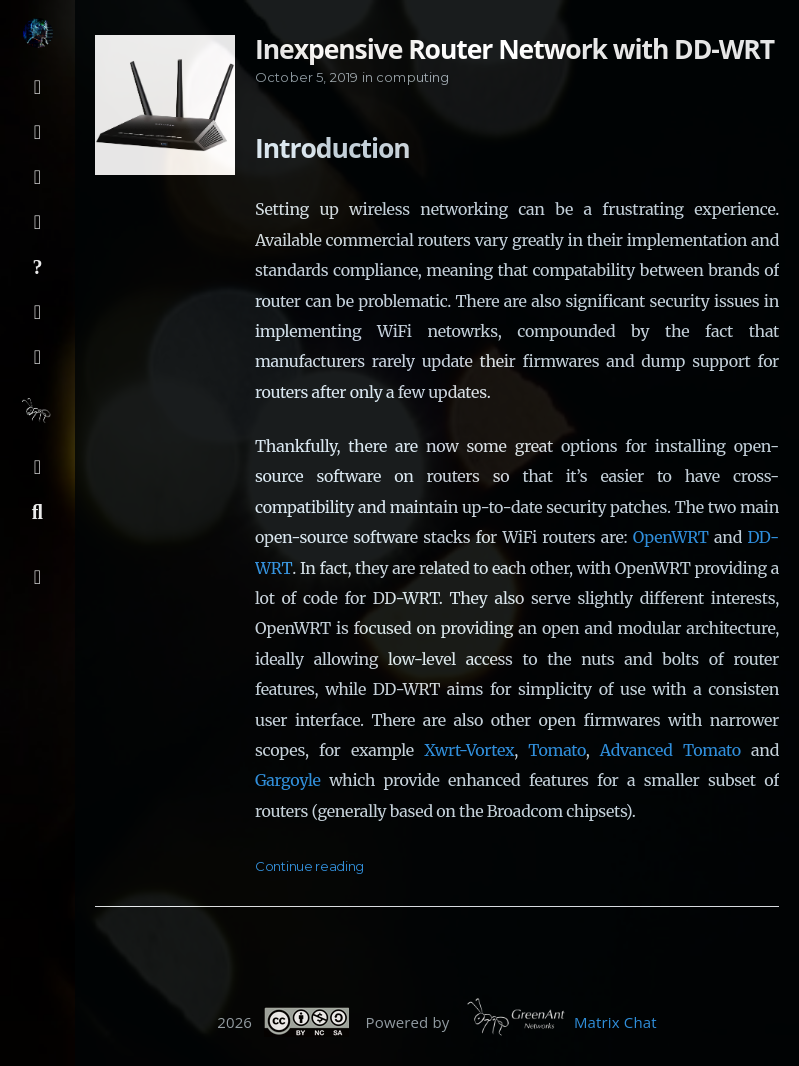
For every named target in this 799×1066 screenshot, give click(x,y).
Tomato (556, 750)
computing (412, 77)
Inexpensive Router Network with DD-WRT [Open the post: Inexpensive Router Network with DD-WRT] (514, 49)
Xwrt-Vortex (469, 750)
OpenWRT (671, 537)
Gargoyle (288, 780)
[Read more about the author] (37, 33)
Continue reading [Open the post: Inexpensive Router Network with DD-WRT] (309, 866)
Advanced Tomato (670, 750)
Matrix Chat (615, 1021)
